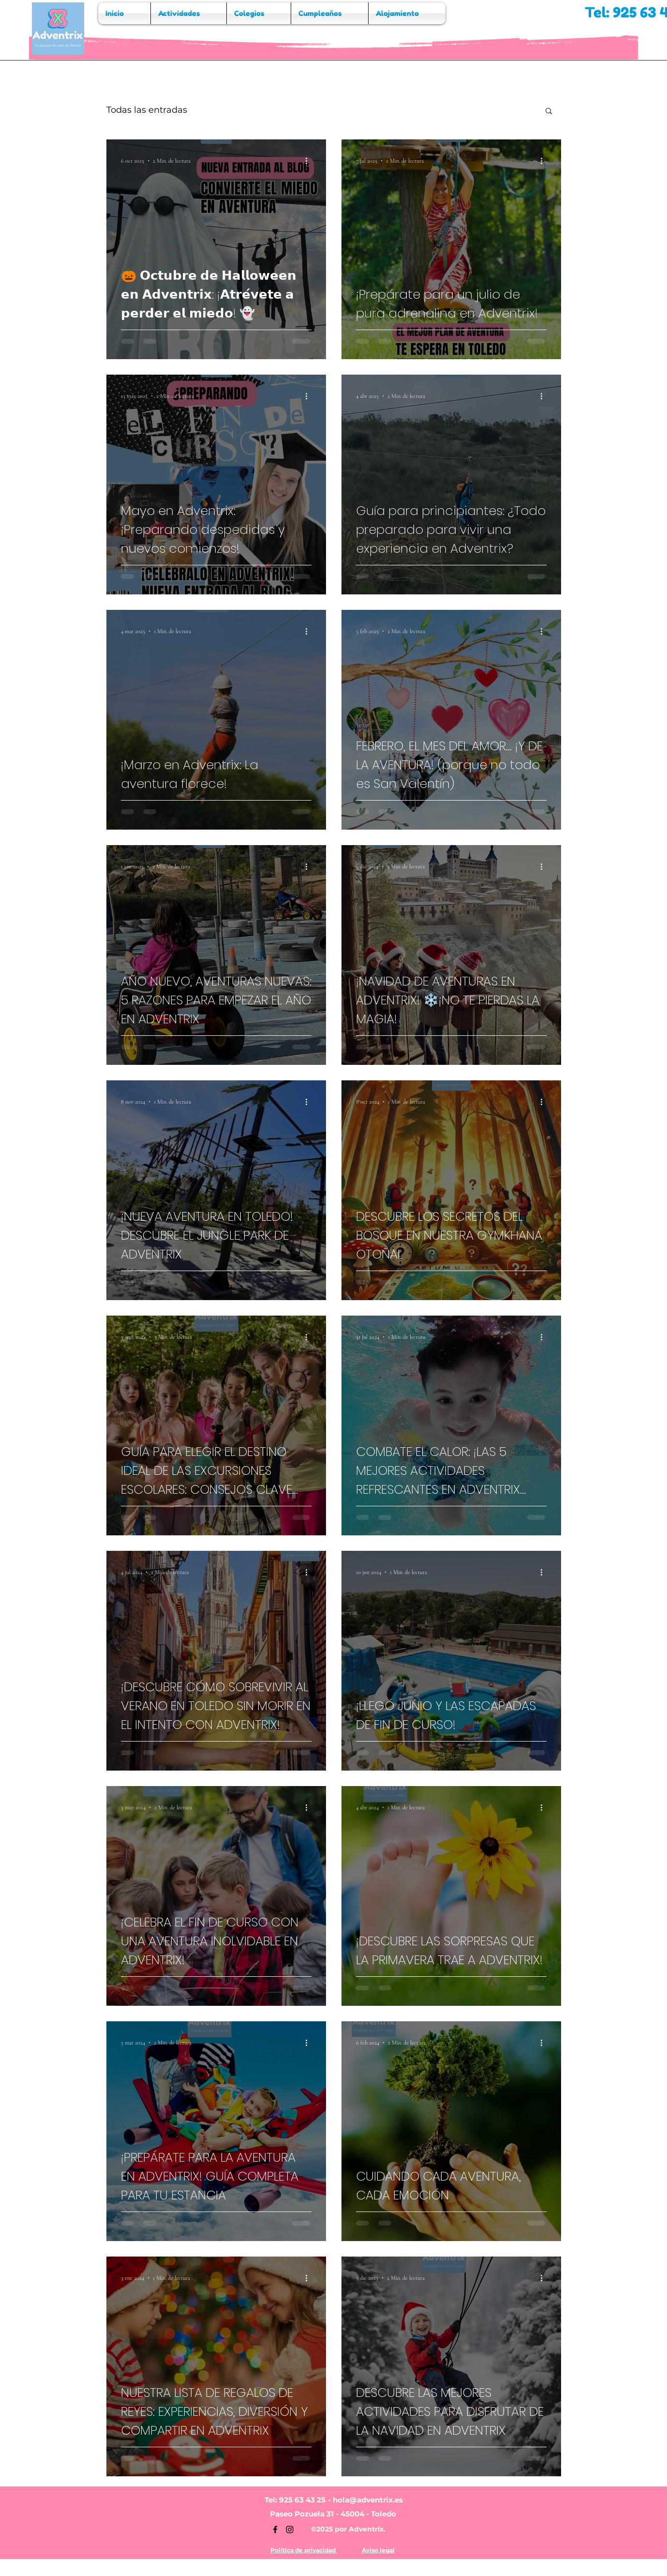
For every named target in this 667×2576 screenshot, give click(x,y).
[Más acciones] (310, 161)
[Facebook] (275, 2529)
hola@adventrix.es (368, 2499)
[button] (548, 111)
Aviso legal (378, 2550)
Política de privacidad (303, 2550)
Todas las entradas (146, 110)
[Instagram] (290, 2529)
